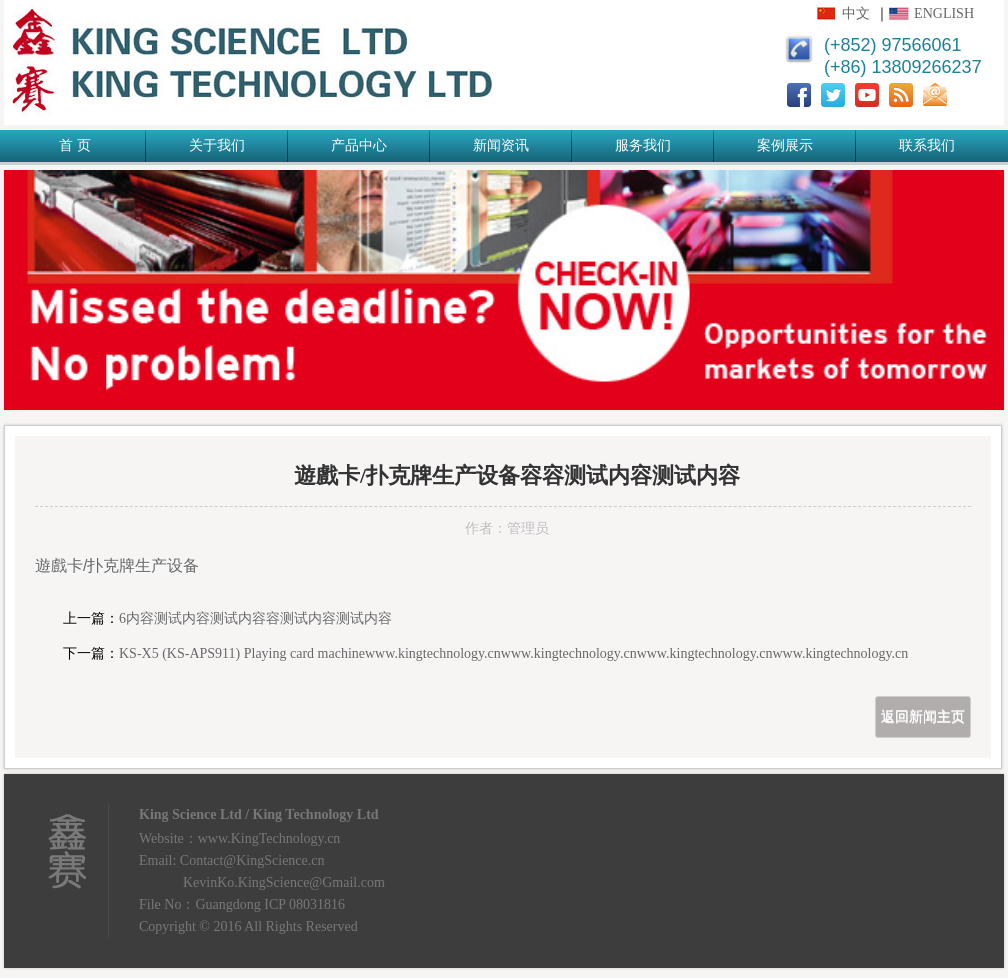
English (944, 13)
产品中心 (359, 145)
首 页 (75, 145)
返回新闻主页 (923, 716)
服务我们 (643, 145)
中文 (856, 13)
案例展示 (785, 145)
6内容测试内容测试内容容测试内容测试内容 (255, 618)
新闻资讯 (501, 145)
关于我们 (217, 145)
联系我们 (927, 145)
